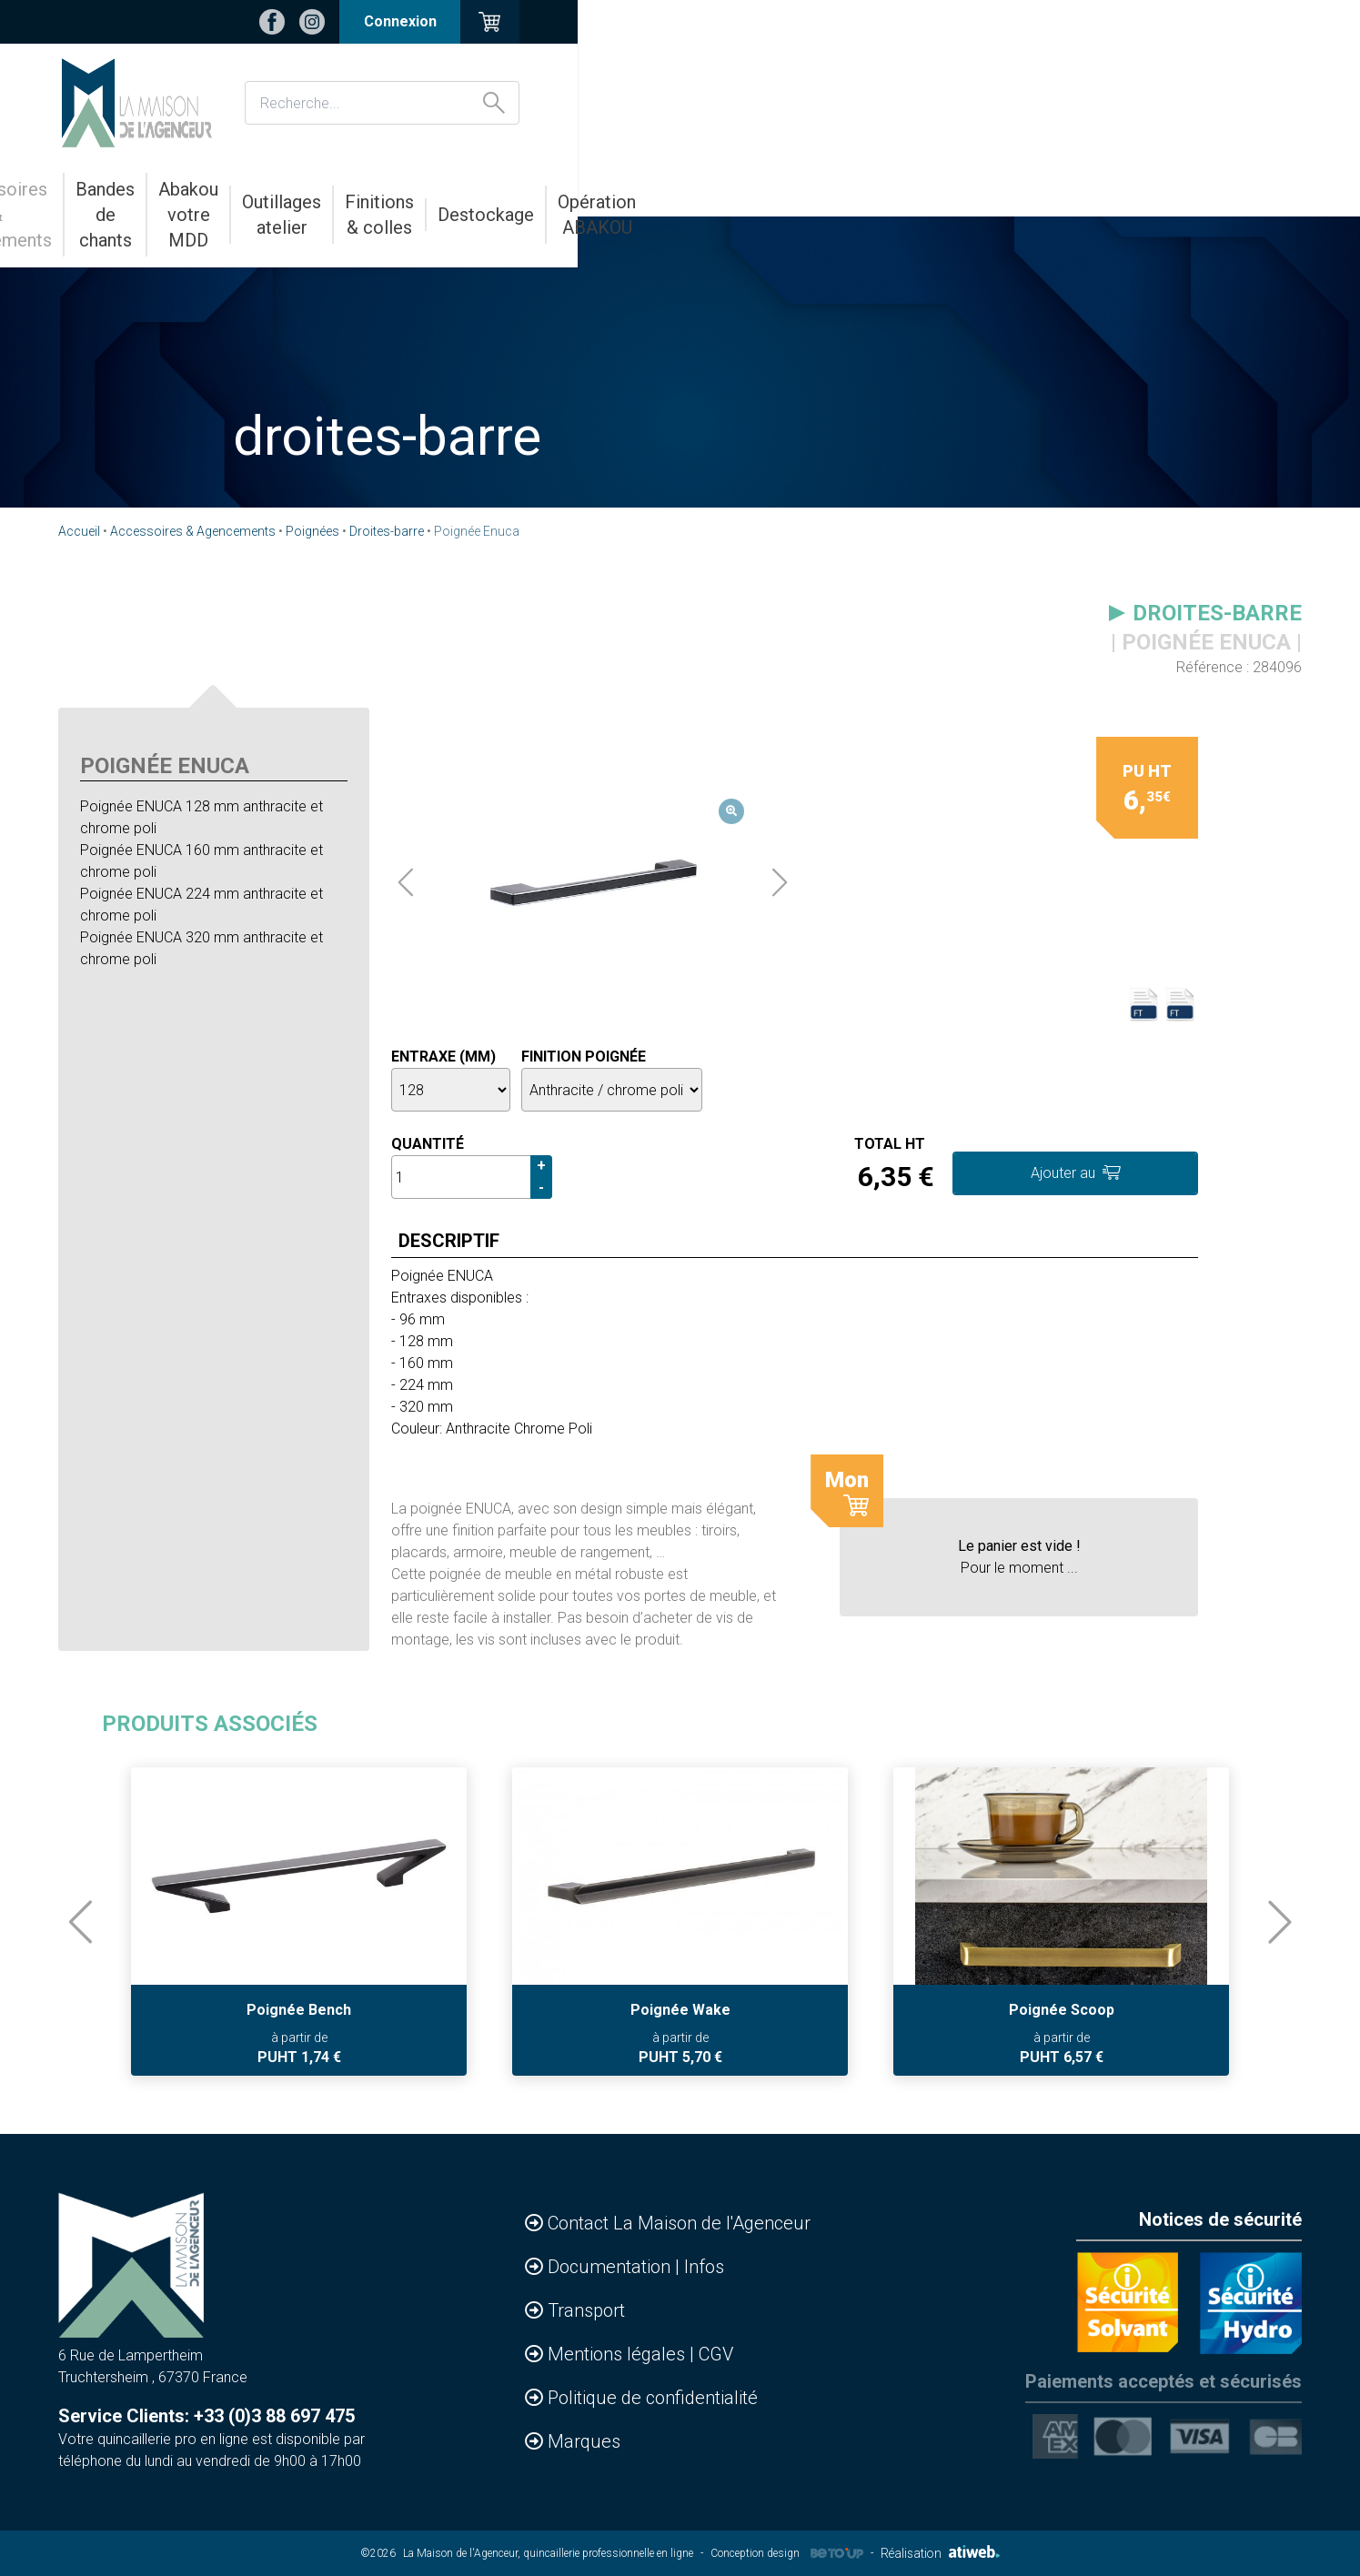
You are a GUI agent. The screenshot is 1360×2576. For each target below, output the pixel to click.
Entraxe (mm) (443, 1056)
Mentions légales (619, 2354)
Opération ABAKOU (1199, 189)
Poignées (312, 531)
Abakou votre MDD (582, 189)
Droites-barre (386, 531)
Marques (584, 2441)
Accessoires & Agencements (201, 189)
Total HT (889, 1143)
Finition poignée (583, 1056)
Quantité (427, 1143)
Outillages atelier (748, 189)
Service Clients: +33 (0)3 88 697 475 (206, 2416)
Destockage (1050, 189)
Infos (704, 2267)
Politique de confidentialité (653, 2398)
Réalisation (940, 2553)
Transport (586, 2310)
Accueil (79, 531)
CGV (716, 2354)
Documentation (611, 2267)
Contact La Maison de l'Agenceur (679, 2223)
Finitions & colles (909, 189)
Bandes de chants (411, 189)
